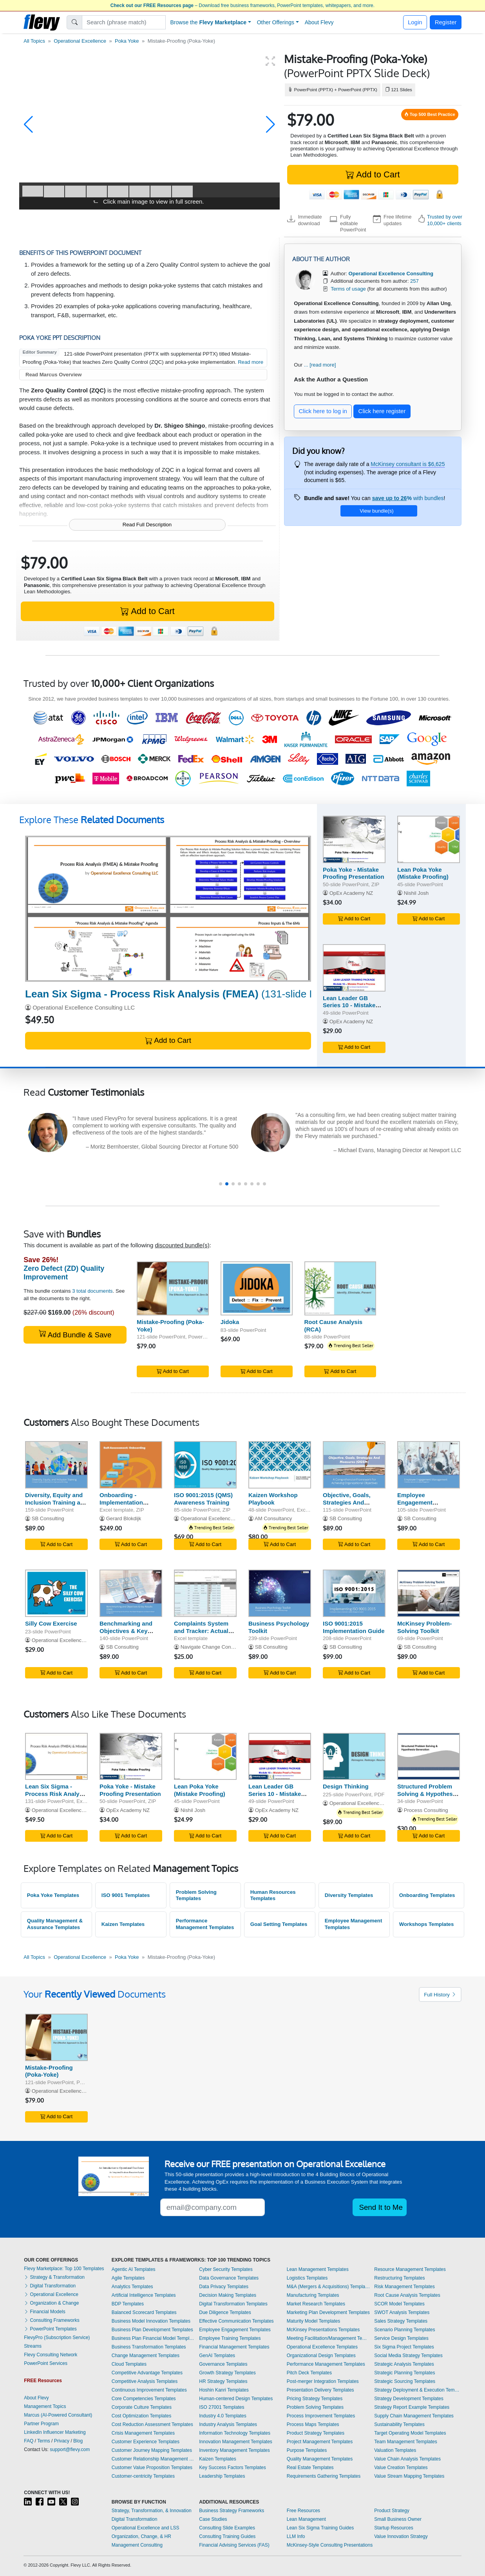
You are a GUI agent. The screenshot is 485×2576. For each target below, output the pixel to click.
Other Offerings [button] (275, 22)
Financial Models (44, 2311)
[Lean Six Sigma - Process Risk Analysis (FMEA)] (168, 909)
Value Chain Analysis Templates (407, 2459)
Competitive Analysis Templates (145, 2381)
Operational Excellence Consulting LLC (84, 1007)
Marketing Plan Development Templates (328, 2312)
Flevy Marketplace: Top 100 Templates (64, 2268)
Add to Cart (373, 174)
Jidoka (230, 1322)
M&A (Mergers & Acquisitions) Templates (329, 2286)
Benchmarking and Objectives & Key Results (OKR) (126, 1631)
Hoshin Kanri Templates (224, 2390)
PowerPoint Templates (50, 2329)
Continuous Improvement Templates (149, 2390)
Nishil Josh (416, 893)
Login (415, 22)
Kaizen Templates (123, 1924)
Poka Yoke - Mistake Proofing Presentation (353, 873)
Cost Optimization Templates (142, 2416)
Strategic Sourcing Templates (404, 2381)
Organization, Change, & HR (141, 2536)
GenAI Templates (217, 2355)
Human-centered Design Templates (236, 2398)
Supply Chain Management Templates (414, 2416)
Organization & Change (51, 2303)
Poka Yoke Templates (53, 1895)
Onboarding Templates (427, 1895)
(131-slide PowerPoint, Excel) (210, 994)
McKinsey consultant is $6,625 (408, 464)
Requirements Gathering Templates (324, 2476)
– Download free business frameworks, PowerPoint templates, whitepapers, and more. (242, 5)
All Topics (34, 41)
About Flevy (319, 22)
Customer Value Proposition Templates (152, 2467)
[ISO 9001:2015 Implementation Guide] (354, 1593)
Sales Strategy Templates (400, 2321)
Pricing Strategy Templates (315, 2398)
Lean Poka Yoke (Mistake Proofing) (423, 873)
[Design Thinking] (354, 1756)
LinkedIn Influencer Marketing (54, 2432)
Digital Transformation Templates (233, 2304)
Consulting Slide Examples (227, 2528)
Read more (250, 362)
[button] (28, 124)
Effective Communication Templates (236, 2321)
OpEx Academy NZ (351, 893)
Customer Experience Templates (145, 2441)
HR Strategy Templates (223, 2381)
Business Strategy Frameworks (231, 2510)
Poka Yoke (127, 41)
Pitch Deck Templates (309, 2372)
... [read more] (320, 365)
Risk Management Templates (404, 2286)
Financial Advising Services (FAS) (234, 2545)
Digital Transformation (50, 2286)
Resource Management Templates (410, 2269)
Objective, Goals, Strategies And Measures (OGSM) (348, 1502)
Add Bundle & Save (75, 1334)
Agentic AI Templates (134, 2269)
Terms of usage (348, 289)
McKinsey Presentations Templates (323, 2329)
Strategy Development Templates (408, 2398)
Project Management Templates (320, 2441)
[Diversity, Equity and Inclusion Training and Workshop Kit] (56, 1465)
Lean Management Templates (318, 2269)
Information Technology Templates (234, 2433)
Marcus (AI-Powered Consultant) (58, 2415)
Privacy (61, 2441)
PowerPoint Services (45, 2363)
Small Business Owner (398, 2519)
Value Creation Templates (400, 2467)
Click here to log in (323, 411)
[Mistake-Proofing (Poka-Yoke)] (173, 1288)
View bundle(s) (376, 511)
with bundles (408, 498)
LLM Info (296, 2536)
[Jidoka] (257, 1288)
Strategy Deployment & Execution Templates (417, 2390)
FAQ (28, 2441)
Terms (43, 2441)
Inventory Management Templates (234, 2450)
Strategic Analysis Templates (404, 2364)
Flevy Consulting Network (50, 2354)
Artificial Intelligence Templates (144, 2295)
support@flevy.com (70, 2449)
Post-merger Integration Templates (323, 2381)
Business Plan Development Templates (152, 2329)
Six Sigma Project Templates (404, 2347)
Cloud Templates (129, 2364)
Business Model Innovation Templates (151, 2321)
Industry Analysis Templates (228, 2424)
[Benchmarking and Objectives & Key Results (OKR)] (131, 1593)
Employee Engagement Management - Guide (426, 1502)
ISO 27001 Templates (221, 2407)
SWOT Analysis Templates (401, 2312)
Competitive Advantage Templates (147, 2372)
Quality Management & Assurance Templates (55, 1924)
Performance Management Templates (205, 1924)
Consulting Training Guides (227, 2536)
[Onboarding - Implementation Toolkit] (131, 1465)
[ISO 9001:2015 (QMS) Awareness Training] (205, 1465)
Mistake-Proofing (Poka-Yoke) (49, 2071)
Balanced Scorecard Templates (144, 2312)
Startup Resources (393, 2528)
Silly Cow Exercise (51, 1623)
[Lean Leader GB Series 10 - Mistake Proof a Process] (354, 968)
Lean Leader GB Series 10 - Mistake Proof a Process (349, 1005)
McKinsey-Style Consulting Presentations (330, 2545)
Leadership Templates (222, 2476)
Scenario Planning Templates (404, 2329)
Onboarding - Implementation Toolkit (121, 1502)
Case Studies (213, 2519)
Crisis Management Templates (143, 2433)
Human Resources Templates (273, 1895)
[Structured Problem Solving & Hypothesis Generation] (428, 1756)
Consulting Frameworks (51, 2320)
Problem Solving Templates (196, 1895)
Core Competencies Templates (144, 2398)
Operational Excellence (80, 41)
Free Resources (303, 2510)
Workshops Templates (426, 1924)
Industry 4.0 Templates (222, 2416)
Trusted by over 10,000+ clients (444, 220)
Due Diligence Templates (225, 2312)
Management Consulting (137, 2545)
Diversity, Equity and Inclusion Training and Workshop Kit (56, 1502)
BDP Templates (128, 2304)
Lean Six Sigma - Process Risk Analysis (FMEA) (56, 1794)
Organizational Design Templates (321, 2355)
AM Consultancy (273, 1518)
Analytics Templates (132, 2286)
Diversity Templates (349, 1895)
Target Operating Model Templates (410, 2433)
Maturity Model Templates (313, 2321)
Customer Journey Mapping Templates (152, 2450)
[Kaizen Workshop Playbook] (279, 1465)
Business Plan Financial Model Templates (153, 2338)
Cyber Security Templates (226, 2269)
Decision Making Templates (227, 2295)
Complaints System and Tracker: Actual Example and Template (201, 1634)
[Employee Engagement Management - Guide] (428, 1465)
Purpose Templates (307, 2450)
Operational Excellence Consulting (220, 1518)
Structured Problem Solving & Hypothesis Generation (427, 1794)
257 (414, 281)
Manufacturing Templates (313, 2295)
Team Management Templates (405, 2441)
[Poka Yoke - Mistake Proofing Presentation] (354, 839)
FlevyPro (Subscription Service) (57, 2337)
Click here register (382, 411)
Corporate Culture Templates (142, 2407)
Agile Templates (128, 2278)
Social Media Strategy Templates (408, 2355)
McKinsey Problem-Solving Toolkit (424, 1627)
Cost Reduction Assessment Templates (152, 2424)
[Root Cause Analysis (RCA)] (340, 1288)
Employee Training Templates (230, 2338)
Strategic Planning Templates (404, 2372)
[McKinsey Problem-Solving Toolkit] (428, 1593)
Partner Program (41, 2423)
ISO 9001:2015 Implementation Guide (354, 1627)
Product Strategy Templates (315, 2433)
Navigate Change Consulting (213, 1647)
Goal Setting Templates (279, 1924)
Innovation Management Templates (235, 2441)
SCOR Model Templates (399, 2304)
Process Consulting (426, 1810)
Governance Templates (223, 2364)
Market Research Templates (316, 2304)
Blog (78, 2441)
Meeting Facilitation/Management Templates (329, 2338)
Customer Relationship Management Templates (153, 2459)
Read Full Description (147, 524)
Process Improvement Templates (321, 2416)
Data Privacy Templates (223, 2286)
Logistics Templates (307, 2278)
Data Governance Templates (229, 2278)
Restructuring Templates (399, 2278)
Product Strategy (391, 2510)
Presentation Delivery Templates (320, 2390)
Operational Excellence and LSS (145, 2528)
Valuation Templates (395, 2450)
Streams (33, 2346)
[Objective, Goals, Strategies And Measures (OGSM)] (354, 1465)
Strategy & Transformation (54, 2277)
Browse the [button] (208, 22)
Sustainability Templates (399, 2424)
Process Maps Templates (313, 2424)
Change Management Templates (145, 2355)
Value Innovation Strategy (401, 2536)
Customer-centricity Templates (143, 2476)
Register (446, 22)
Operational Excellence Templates (322, 2347)
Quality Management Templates (320, 2459)
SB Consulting (48, 1518)
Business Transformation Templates (149, 2347)
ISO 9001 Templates (125, 1895)
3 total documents (92, 1291)
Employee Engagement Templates (235, 2329)
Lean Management (306, 2519)
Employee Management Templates (353, 1924)
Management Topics (45, 2406)
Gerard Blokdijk (123, 1518)
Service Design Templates (401, 2338)
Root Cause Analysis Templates (407, 2295)
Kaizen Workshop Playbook (273, 1499)
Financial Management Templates (234, 2347)
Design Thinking (346, 1786)
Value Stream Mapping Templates (409, 2476)
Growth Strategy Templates (227, 2372)
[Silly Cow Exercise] (56, 1593)
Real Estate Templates (310, 2467)
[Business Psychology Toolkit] (279, 1593)
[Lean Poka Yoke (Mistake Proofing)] (428, 839)
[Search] (124, 22)
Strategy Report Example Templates (411, 2407)
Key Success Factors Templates (232, 2467)
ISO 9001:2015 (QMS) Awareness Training (203, 1499)
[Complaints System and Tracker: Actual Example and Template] (205, 1593)
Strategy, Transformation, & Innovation (152, 2510)
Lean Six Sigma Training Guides (320, 2528)
